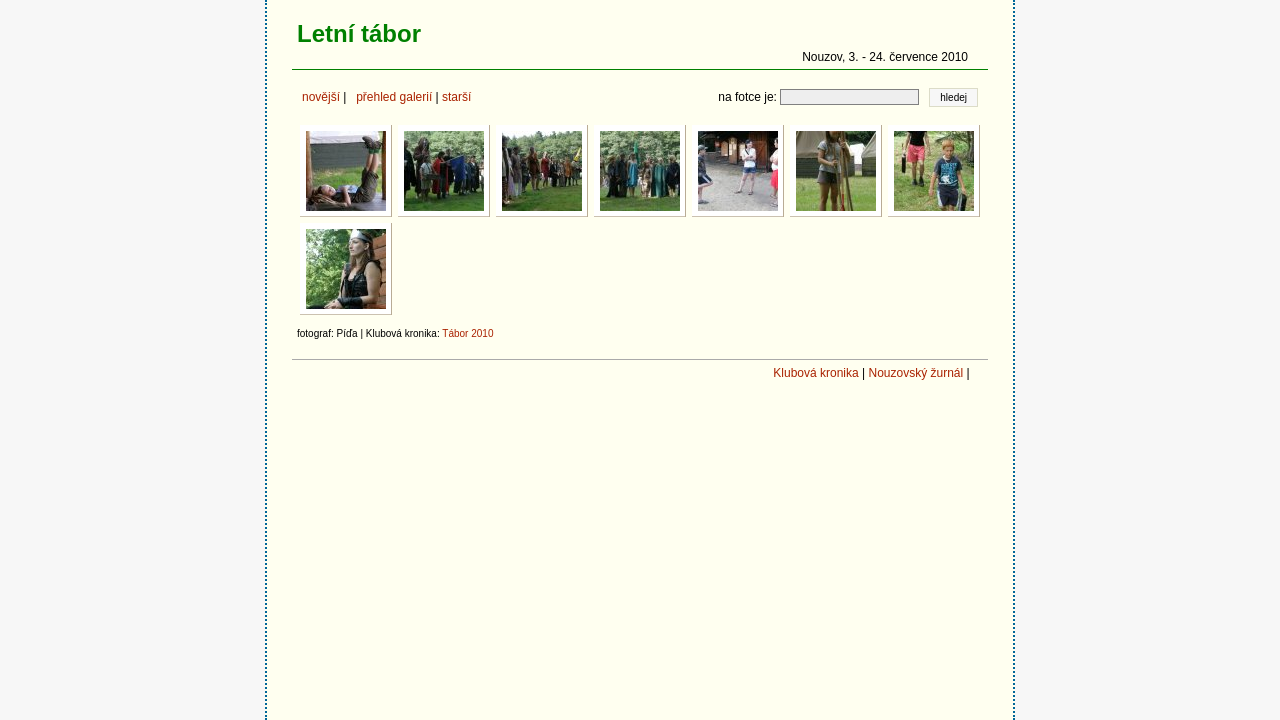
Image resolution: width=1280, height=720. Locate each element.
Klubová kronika (815, 373)
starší (456, 97)
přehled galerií (394, 97)
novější (321, 97)
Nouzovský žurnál (915, 373)
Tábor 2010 (467, 333)
